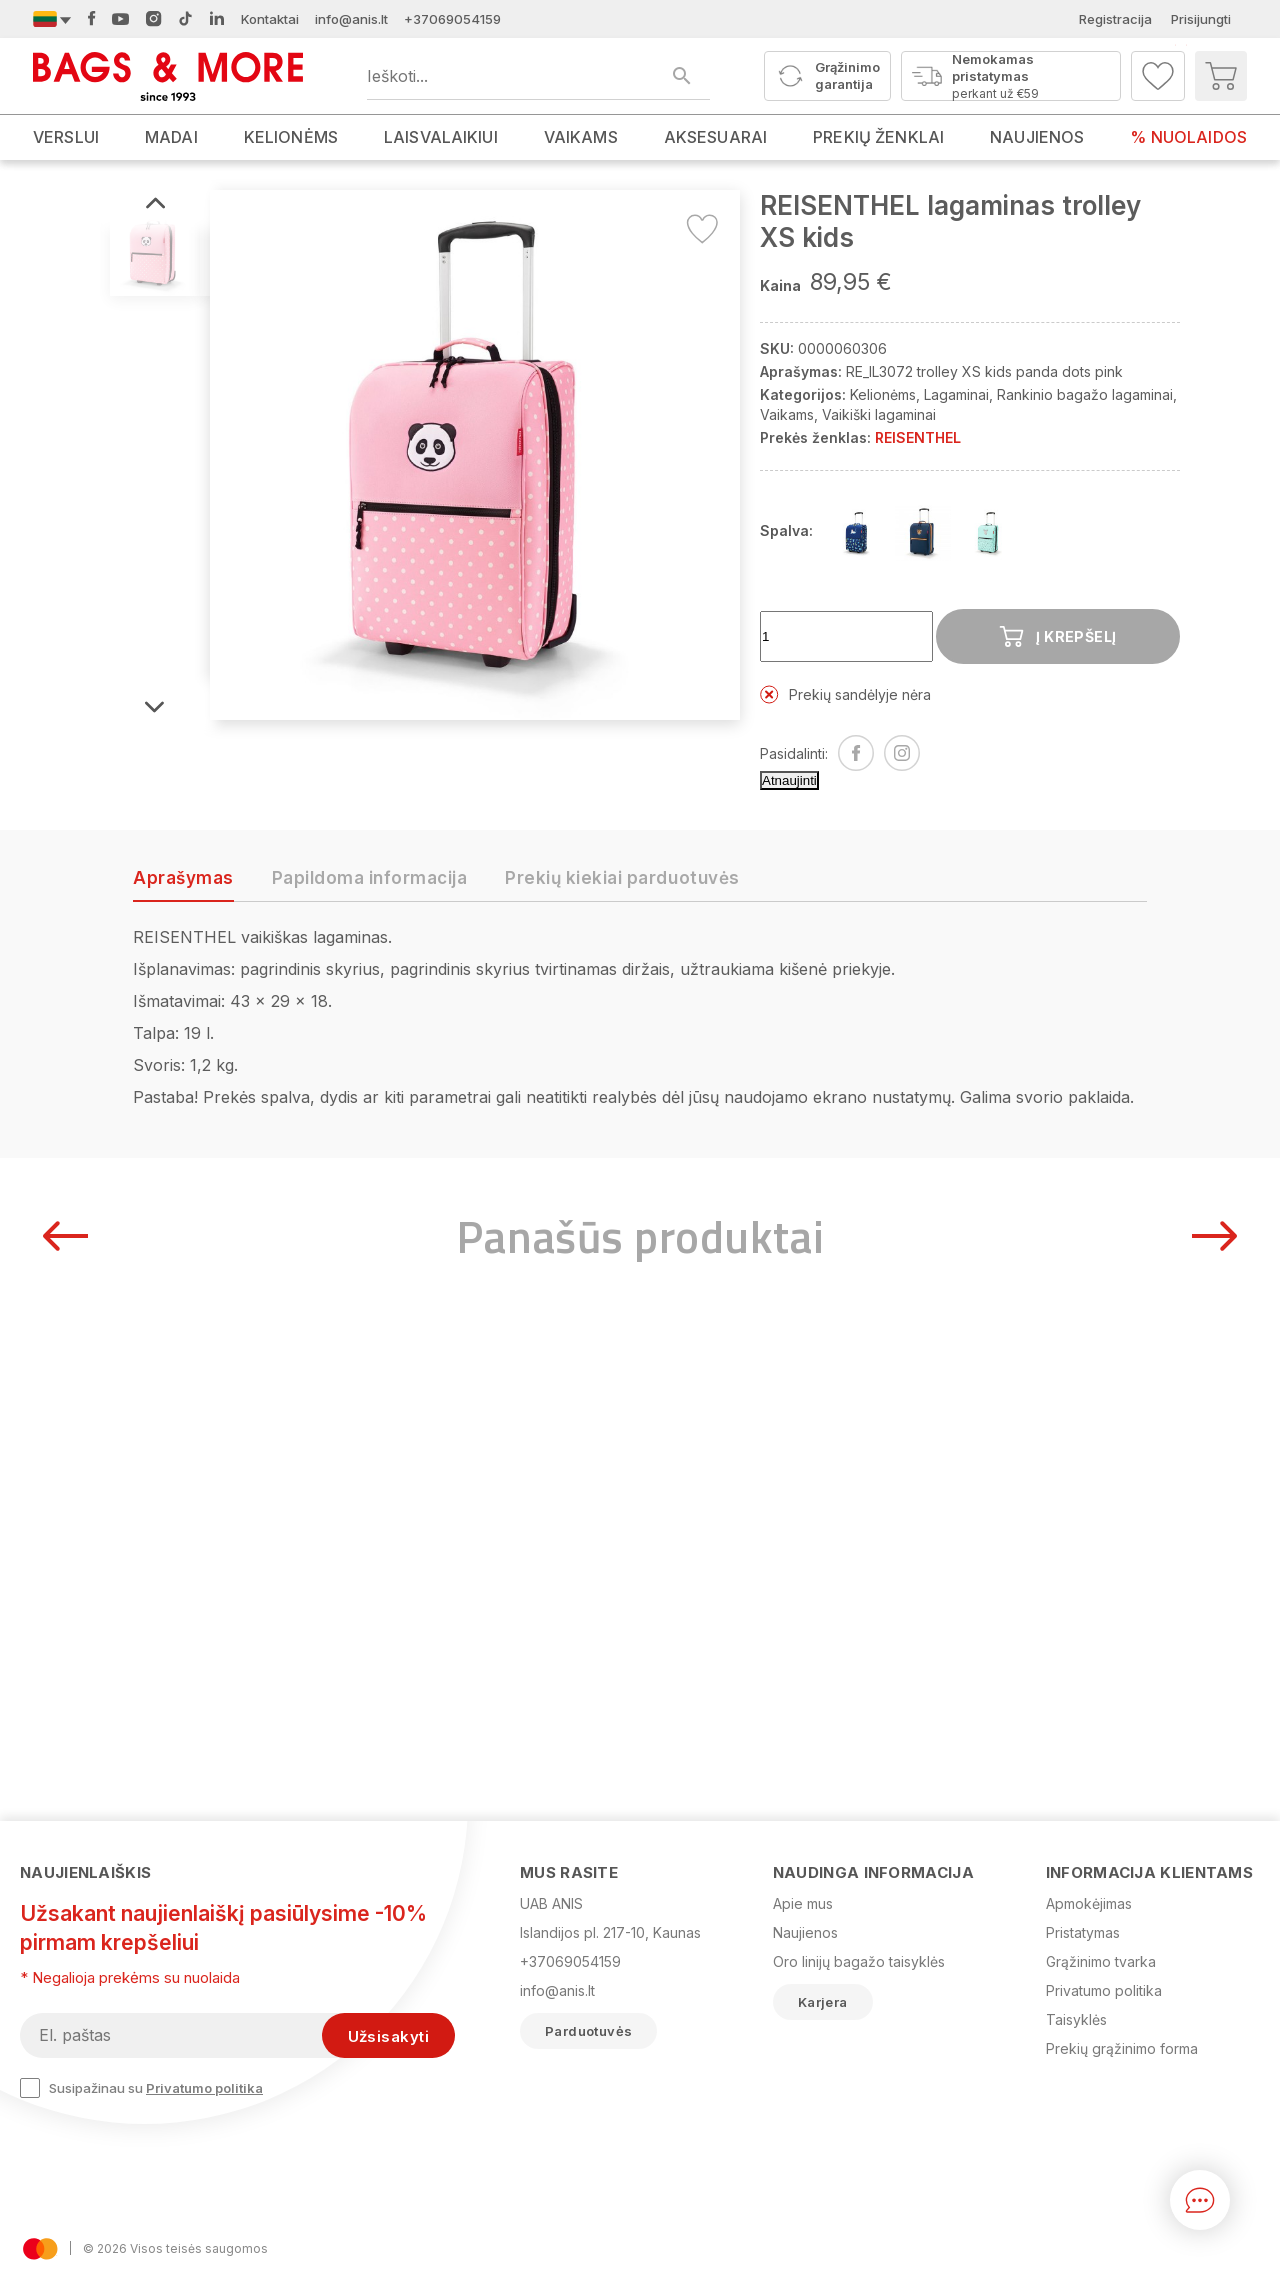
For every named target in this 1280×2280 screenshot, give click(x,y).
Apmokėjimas (1089, 1903)
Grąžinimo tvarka (1101, 1961)
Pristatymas (1083, 1932)
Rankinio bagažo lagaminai (1085, 394)
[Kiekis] (846, 636)
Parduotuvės (588, 2031)
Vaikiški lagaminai (879, 414)
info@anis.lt (351, 19)
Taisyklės (1076, 2019)
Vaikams (787, 414)
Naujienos (805, 1932)
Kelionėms (883, 394)
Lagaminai (956, 394)
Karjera (823, 2002)
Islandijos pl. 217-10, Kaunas (610, 1932)
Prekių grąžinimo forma (1122, 2048)
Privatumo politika (204, 2088)
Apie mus (803, 1903)
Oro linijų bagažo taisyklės (859, 1961)
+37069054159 (452, 19)
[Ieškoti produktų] (538, 76)
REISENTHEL (918, 437)
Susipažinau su (141, 2088)
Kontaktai (270, 19)
